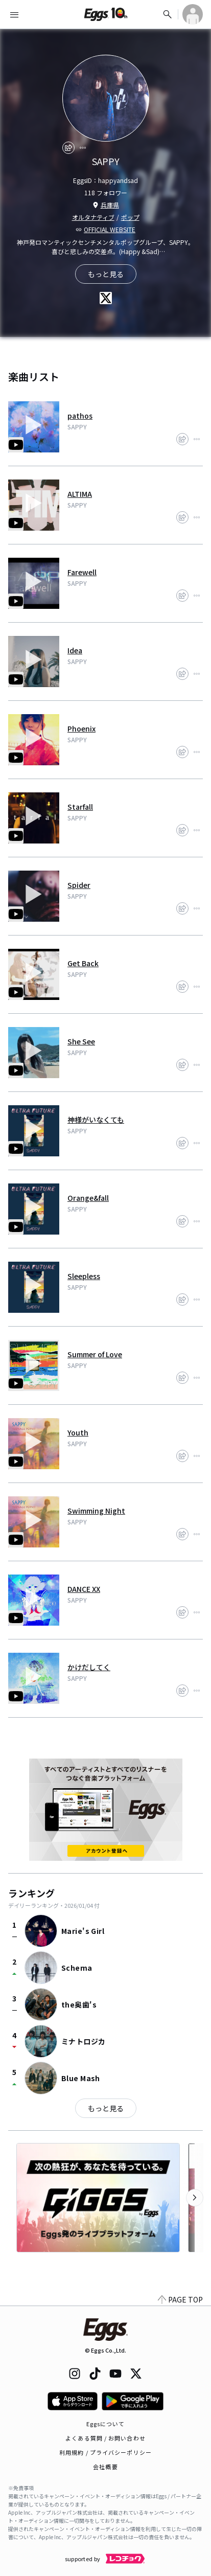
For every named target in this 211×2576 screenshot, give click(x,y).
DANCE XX (83, 1589)
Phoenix (81, 728)
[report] (83, 148)
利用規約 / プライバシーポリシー (105, 2452)
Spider (78, 885)
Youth (77, 1432)
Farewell (82, 572)
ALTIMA (79, 494)
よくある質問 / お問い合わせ (105, 2438)
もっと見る (106, 2108)
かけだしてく (88, 1667)
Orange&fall (88, 1198)
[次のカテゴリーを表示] (194, 2197)
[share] (68, 148)
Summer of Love (94, 1354)
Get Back (83, 963)
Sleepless (83, 1276)
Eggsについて (105, 2424)
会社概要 (105, 2467)
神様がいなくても (95, 1119)
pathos (79, 416)
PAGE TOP (180, 2299)
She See (81, 1041)
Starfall (80, 807)
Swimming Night (96, 1511)
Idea (74, 650)
